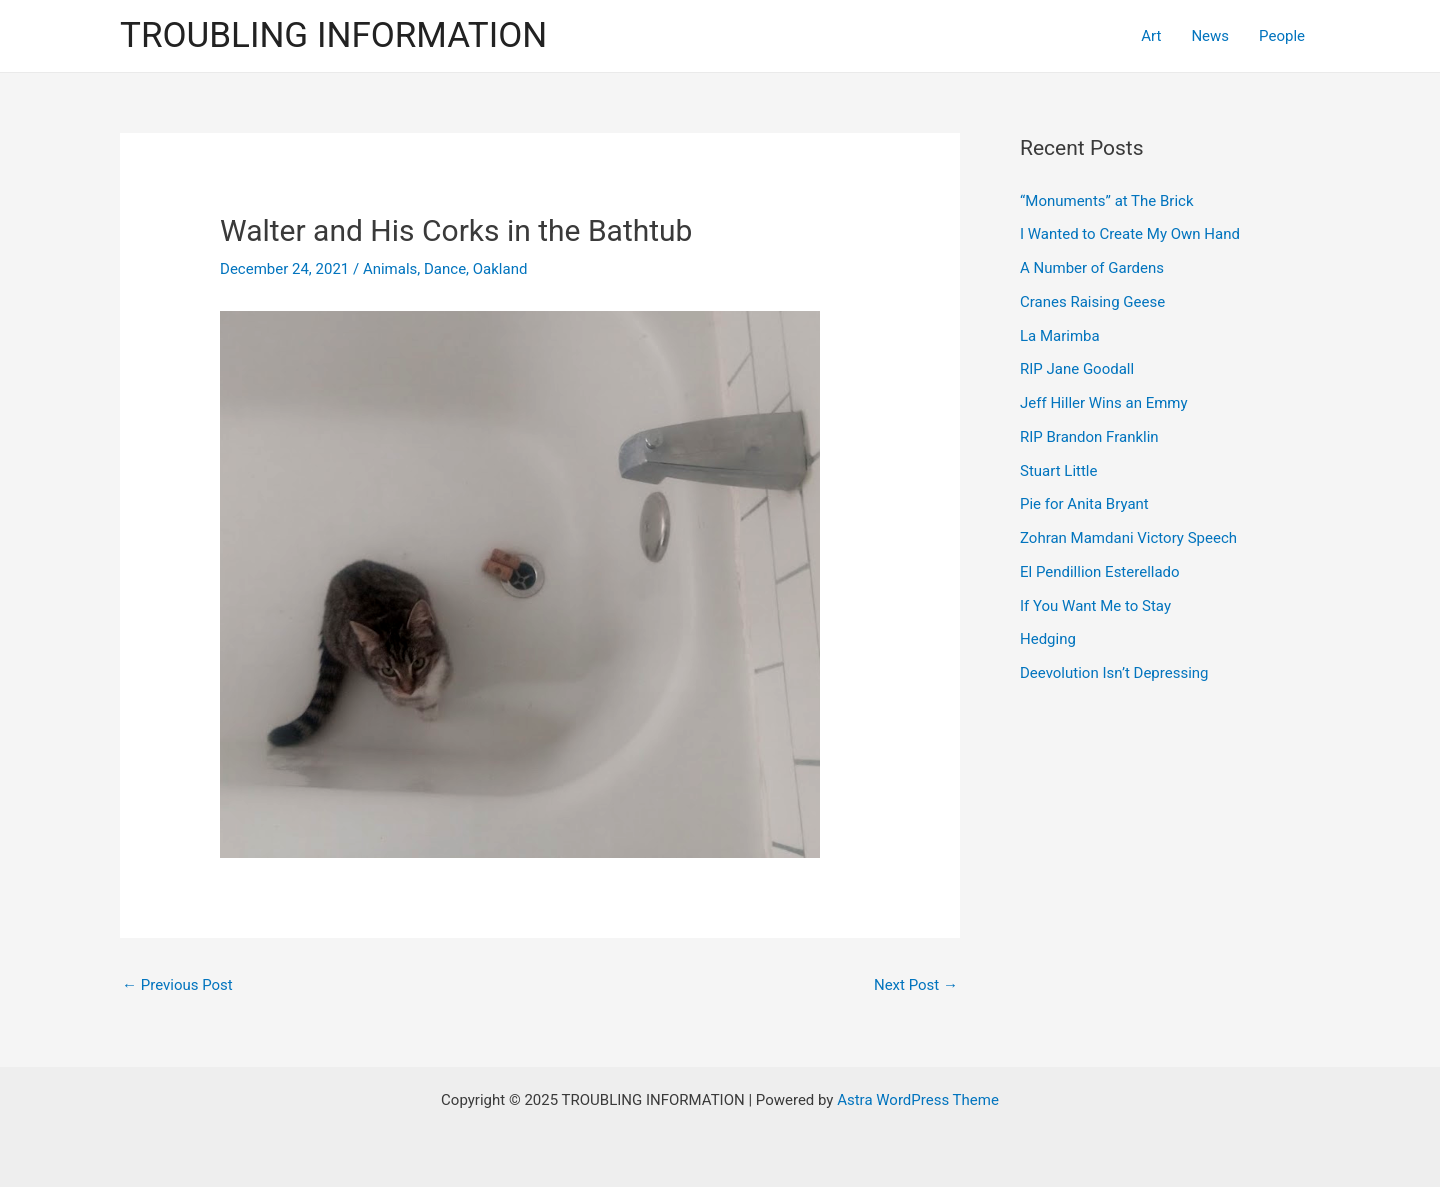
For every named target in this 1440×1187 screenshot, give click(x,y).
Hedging (1048, 639)
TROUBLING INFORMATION (333, 35)
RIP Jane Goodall (1077, 369)
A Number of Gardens (1092, 268)
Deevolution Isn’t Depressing (1114, 673)
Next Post (916, 985)
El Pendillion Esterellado (1100, 572)
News (1210, 36)
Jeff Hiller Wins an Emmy (1104, 403)
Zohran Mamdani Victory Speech (1128, 538)
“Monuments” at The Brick (1107, 201)
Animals (390, 269)
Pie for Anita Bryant (1084, 504)
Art (1151, 36)
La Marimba (1060, 336)
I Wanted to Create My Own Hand (1130, 234)
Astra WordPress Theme (918, 1100)
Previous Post (177, 985)
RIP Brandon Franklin (1089, 437)
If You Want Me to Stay (1095, 606)
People (1282, 36)
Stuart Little (1058, 471)
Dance (445, 269)
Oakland (500, 269)
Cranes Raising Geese (1092, 302)
